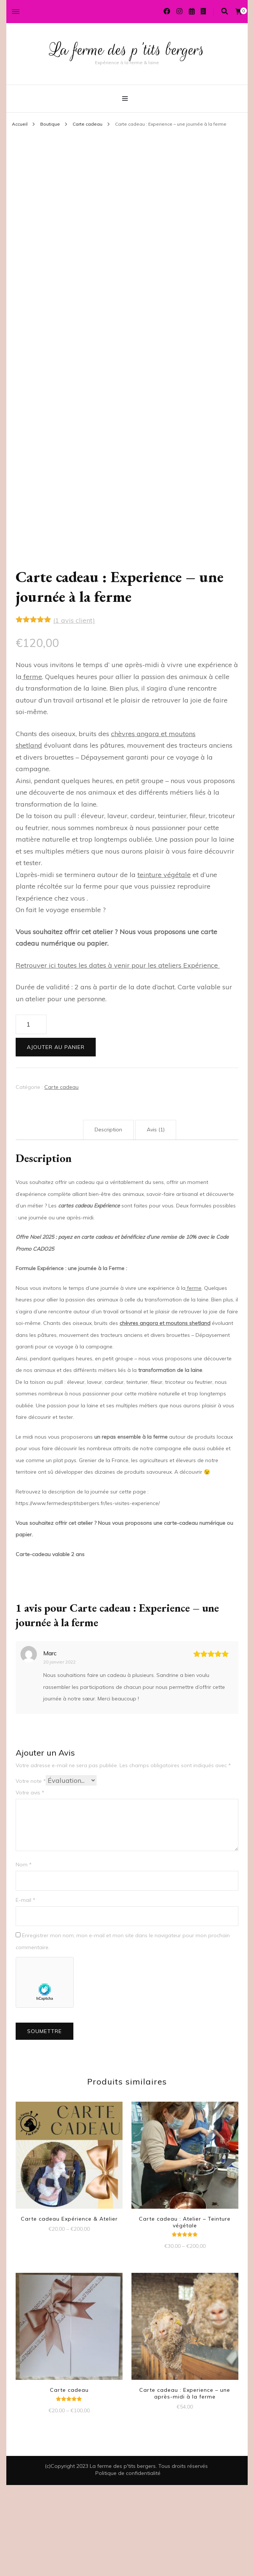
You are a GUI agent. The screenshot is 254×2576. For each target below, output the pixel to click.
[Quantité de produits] (31, 1115)
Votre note (31, 1872)
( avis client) (74, 711)
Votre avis (30, 1883)
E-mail (25, 1991)
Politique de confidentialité (128, 2564)
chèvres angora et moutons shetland (165, 1414)
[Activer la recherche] (224, 11)
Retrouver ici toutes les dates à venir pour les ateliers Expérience (118, 1056)
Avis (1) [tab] (156, 1221)
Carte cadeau (61, 1178)
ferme (32, 767)
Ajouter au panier (56, 1138)
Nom (24, 1955)
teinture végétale (164, 965)
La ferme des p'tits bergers (127, 49)
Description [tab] (108, 1221)
